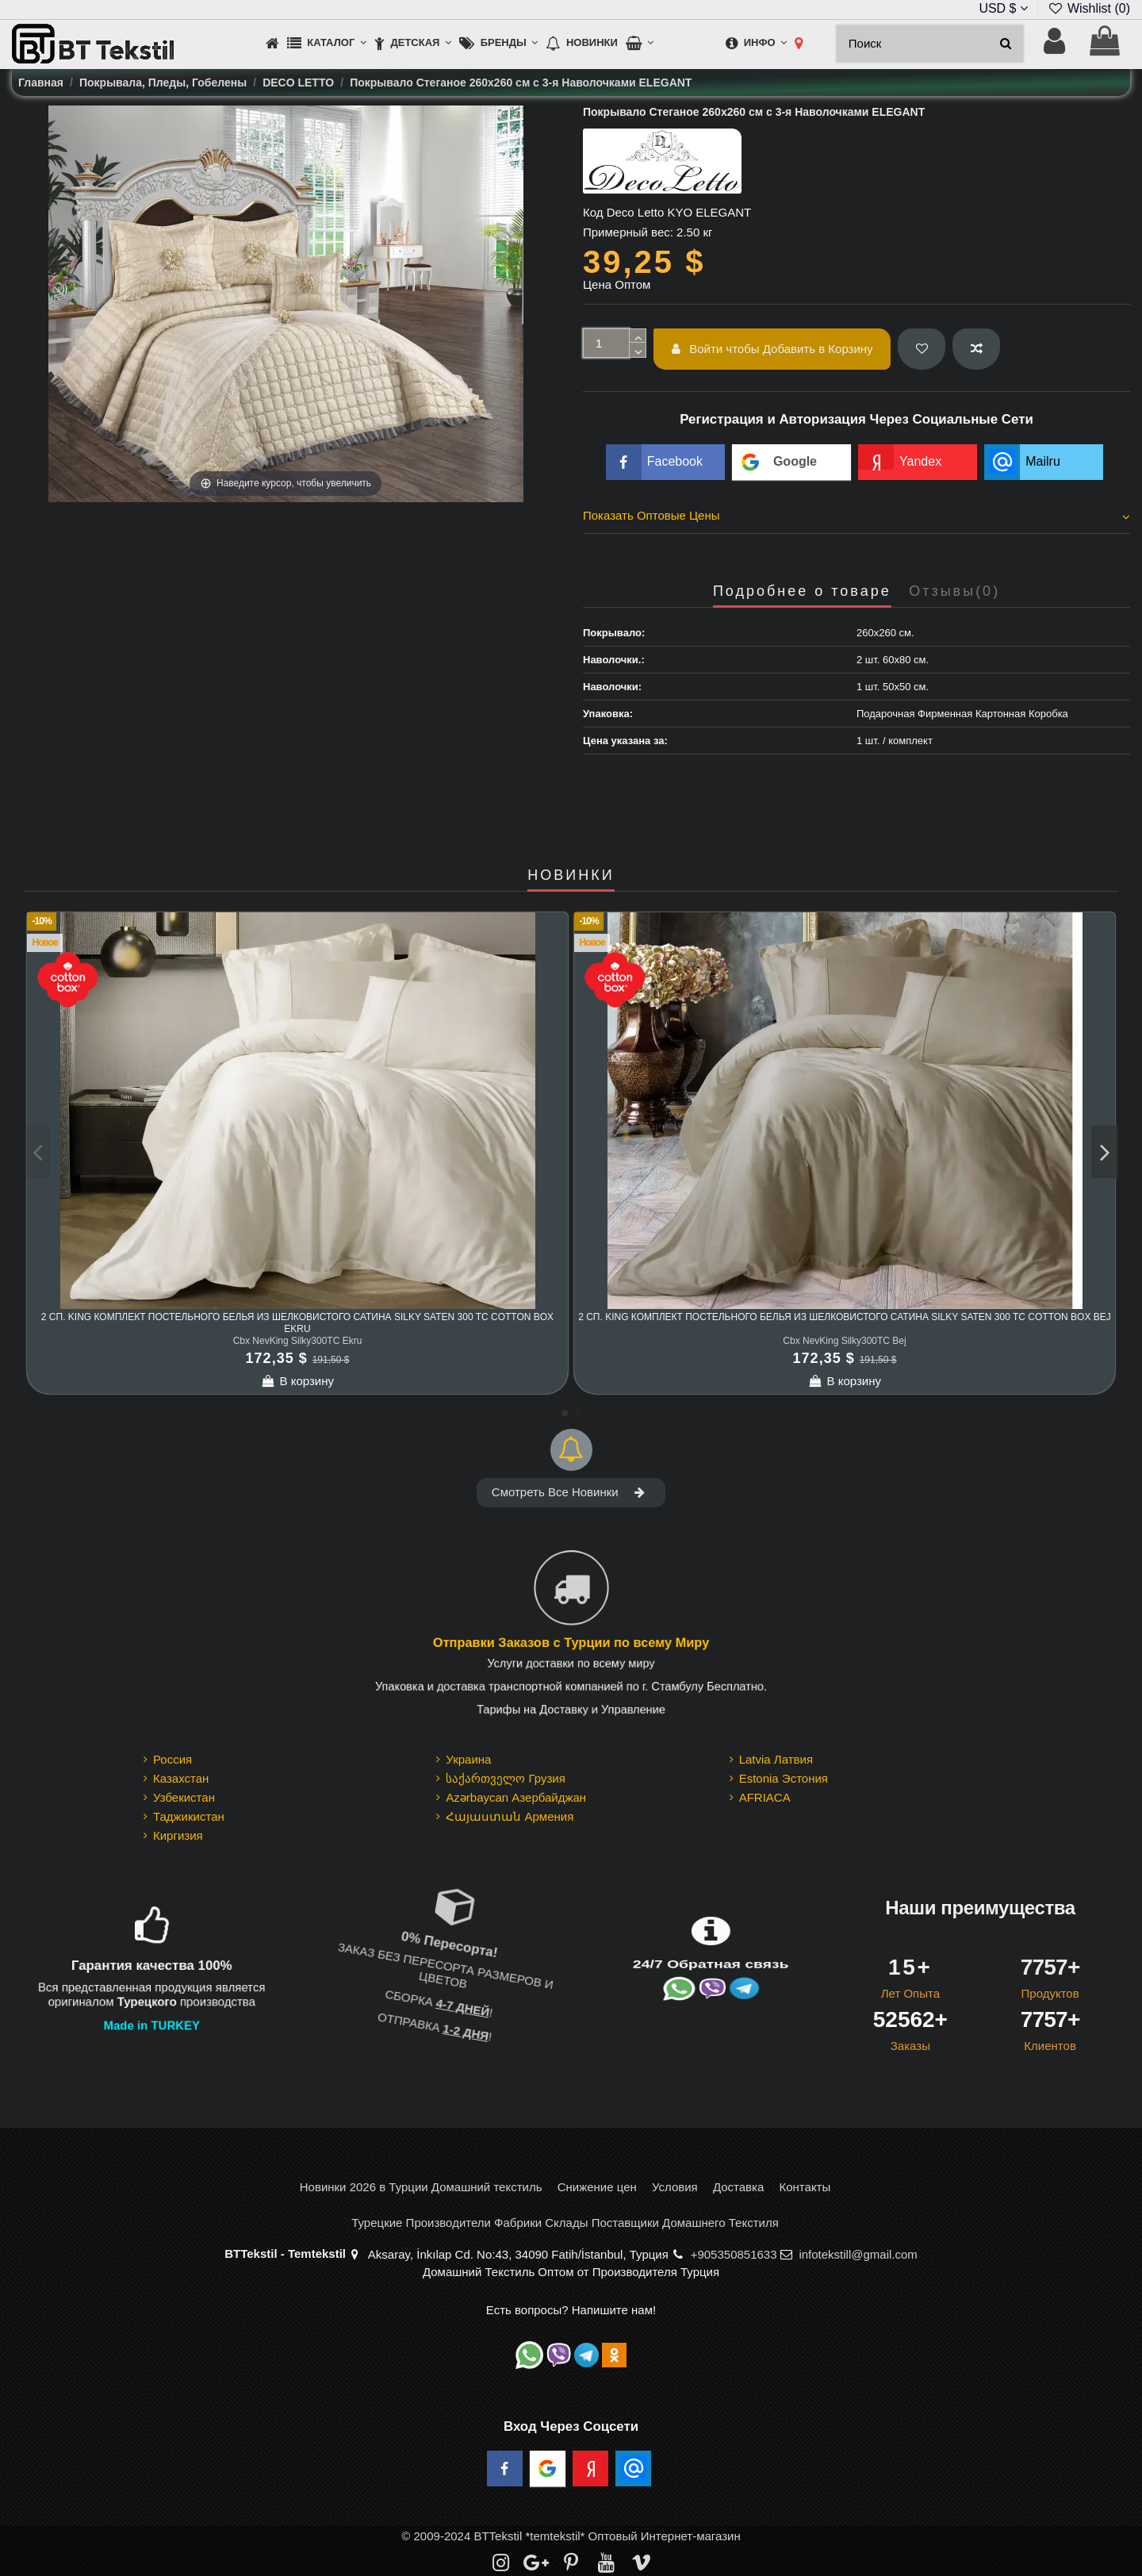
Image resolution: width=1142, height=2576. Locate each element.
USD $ (1003, 8)
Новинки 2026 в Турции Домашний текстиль (421, 2187)
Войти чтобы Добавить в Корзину (772, 348)
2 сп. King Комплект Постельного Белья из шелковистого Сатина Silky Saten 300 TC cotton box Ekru (297, 1322)
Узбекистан (184, 1797)
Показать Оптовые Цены (856, 516)
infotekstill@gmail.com (858, 2254)
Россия (172, 1759)
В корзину (297, 1381)
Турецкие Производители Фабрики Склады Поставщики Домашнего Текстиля (565, 2222)
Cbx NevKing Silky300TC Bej (844, 1340)
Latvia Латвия (776, 1759)
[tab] (856, 518)
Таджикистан (188, 1816)
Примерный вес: (628, 232)
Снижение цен (597, 2187)
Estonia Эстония (783, 1778)
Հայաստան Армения (509, 1816)
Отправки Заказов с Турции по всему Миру (570, 1643)
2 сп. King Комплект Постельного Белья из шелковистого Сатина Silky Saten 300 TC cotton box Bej (844, 1317)
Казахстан (181, 1778)
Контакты (804, 2187)
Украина (468, 1759)
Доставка (738, 2187)
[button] (326, 44)
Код (593, 212)
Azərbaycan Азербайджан (516, 1797)
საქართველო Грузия (505, 1778)
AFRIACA (765, 1797)
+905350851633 (734, 2254)
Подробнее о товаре (802, 591)
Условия (675, 2187)
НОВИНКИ (570, 875)
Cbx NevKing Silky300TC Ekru (297, 1340)
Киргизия (178, 1835)
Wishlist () (1089, 8)
